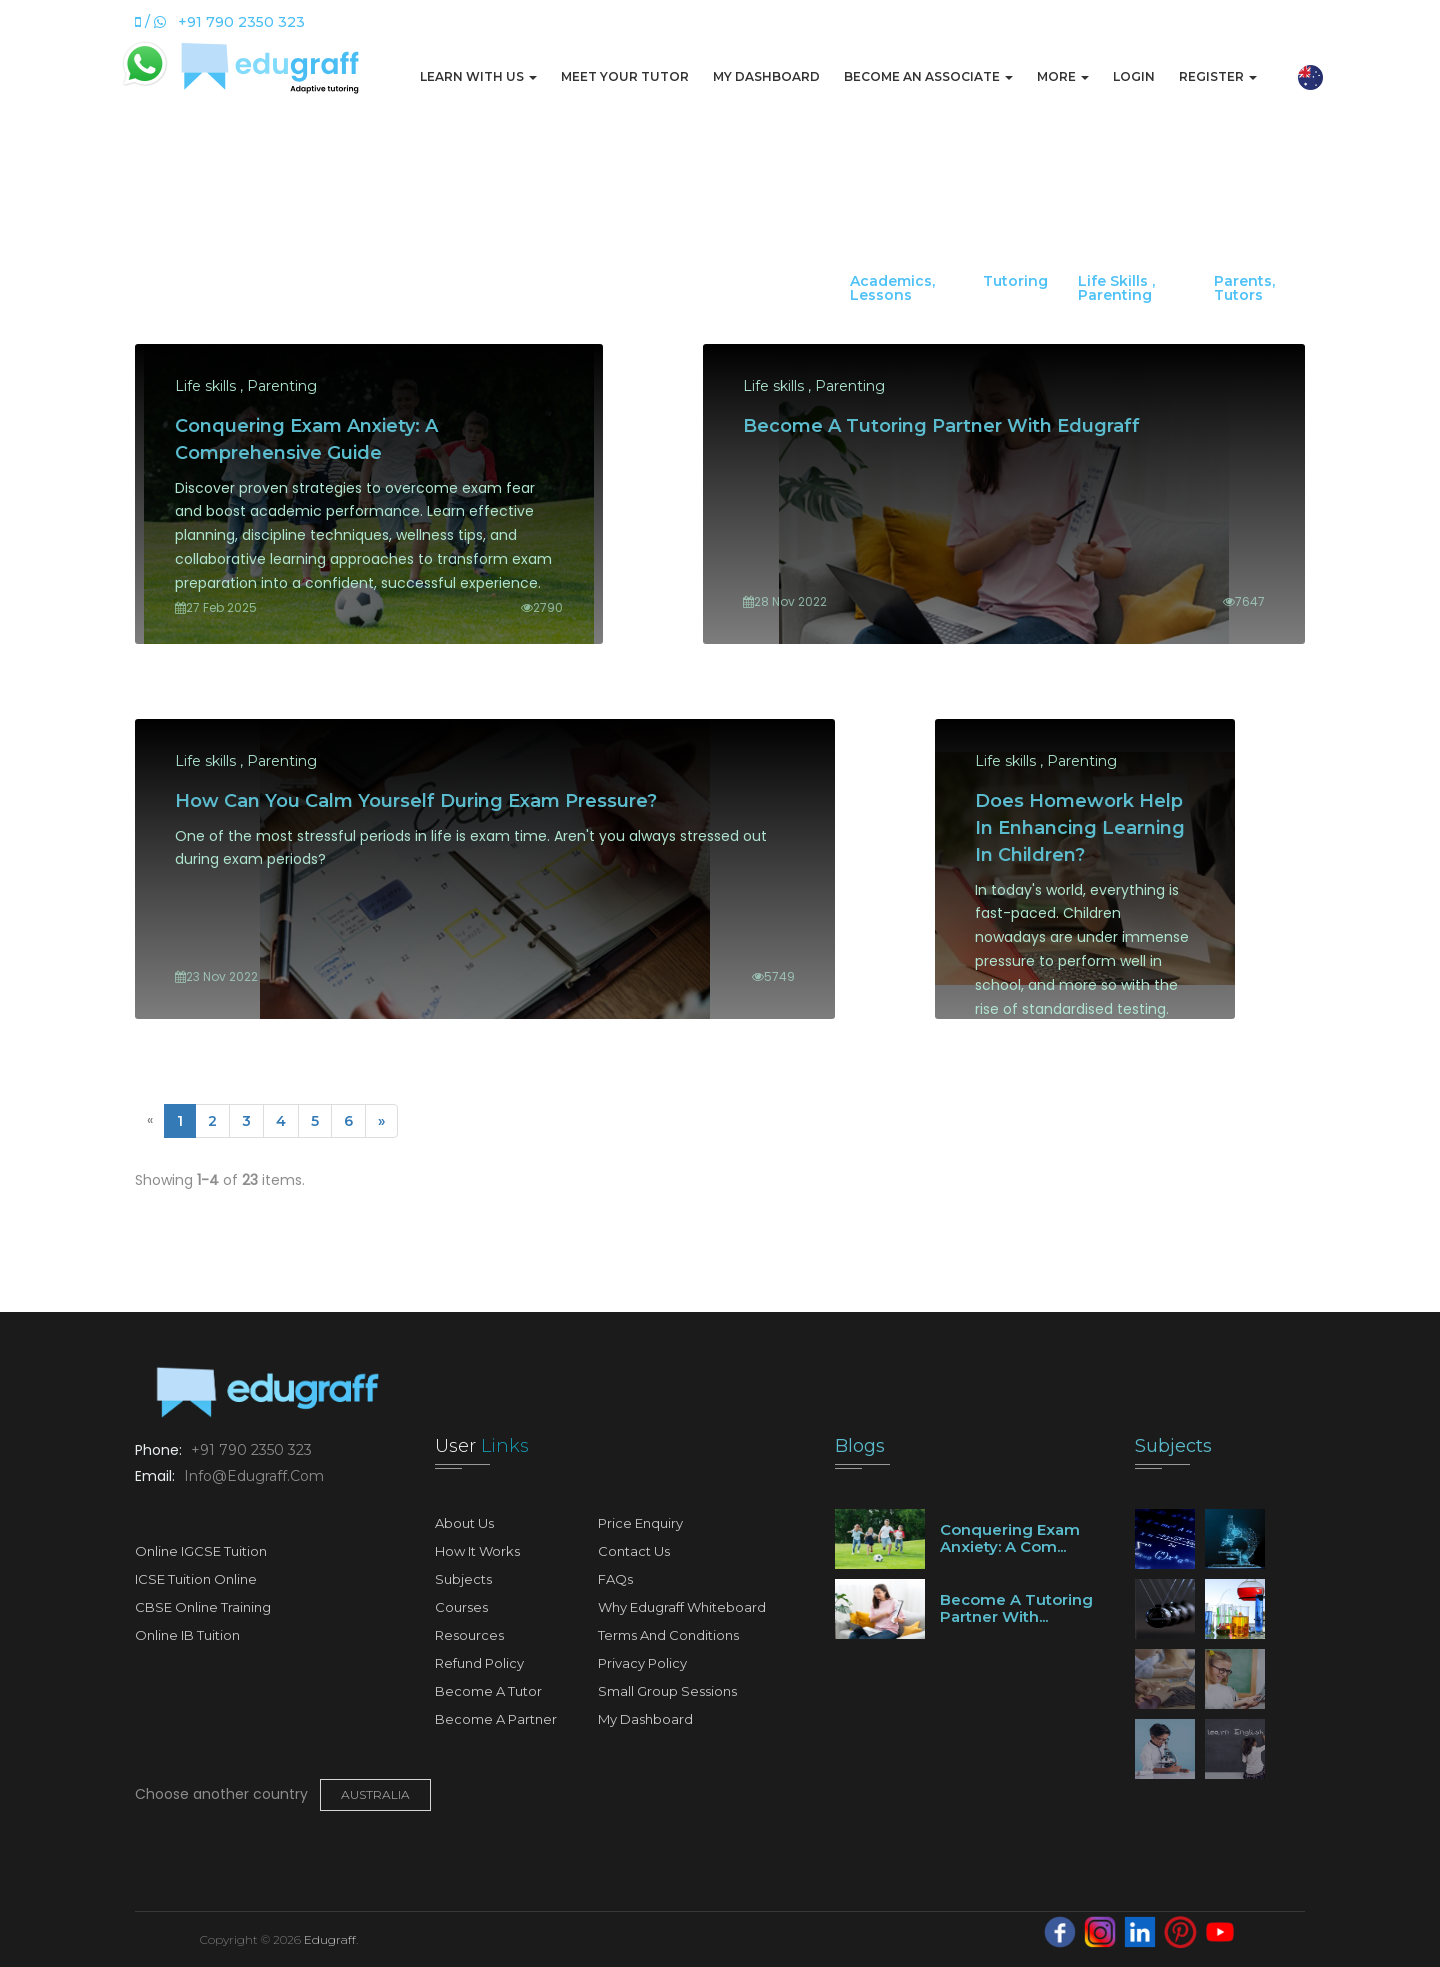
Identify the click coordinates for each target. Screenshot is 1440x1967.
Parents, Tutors (1244, 288)
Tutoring (1015, 281)
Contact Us (634, 1551)
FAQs (615, 1579)
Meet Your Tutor (625, 76)
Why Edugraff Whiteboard (682, 1607)
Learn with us (478, 76)
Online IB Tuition (187, 1635)
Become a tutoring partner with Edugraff (941, 426)
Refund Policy (479, 1663)
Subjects (463, 1579)
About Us (464, 1523)
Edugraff (330, 1939)
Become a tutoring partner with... (1016, 1608)
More (1063, 76)
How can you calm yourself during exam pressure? (416, 801)
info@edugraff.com (252, 1476)
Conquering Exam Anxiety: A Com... (1010, 1538)
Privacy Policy (642, 1663)
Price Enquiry (640, 1523)
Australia (375, 1794)
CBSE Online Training (203, 1607)
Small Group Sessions (667, 1691)
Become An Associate (928, 76)
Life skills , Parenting (1116, 288)
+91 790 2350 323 (249, 1450)
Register (1218, 76)
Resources (469, 1635)
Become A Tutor (488, 1691)
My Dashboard (766, 76)
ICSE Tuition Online (196, 1579)
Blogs (860, 1446)
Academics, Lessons (892, 288)
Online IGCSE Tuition (201, 1551)
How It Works (477, 1551)
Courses (461, 1607)
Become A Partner (496, 1719)
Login (1134, 76)
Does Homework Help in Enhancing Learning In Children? (1080, 828)
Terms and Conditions (668, 1635)
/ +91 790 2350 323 (220, 22)
